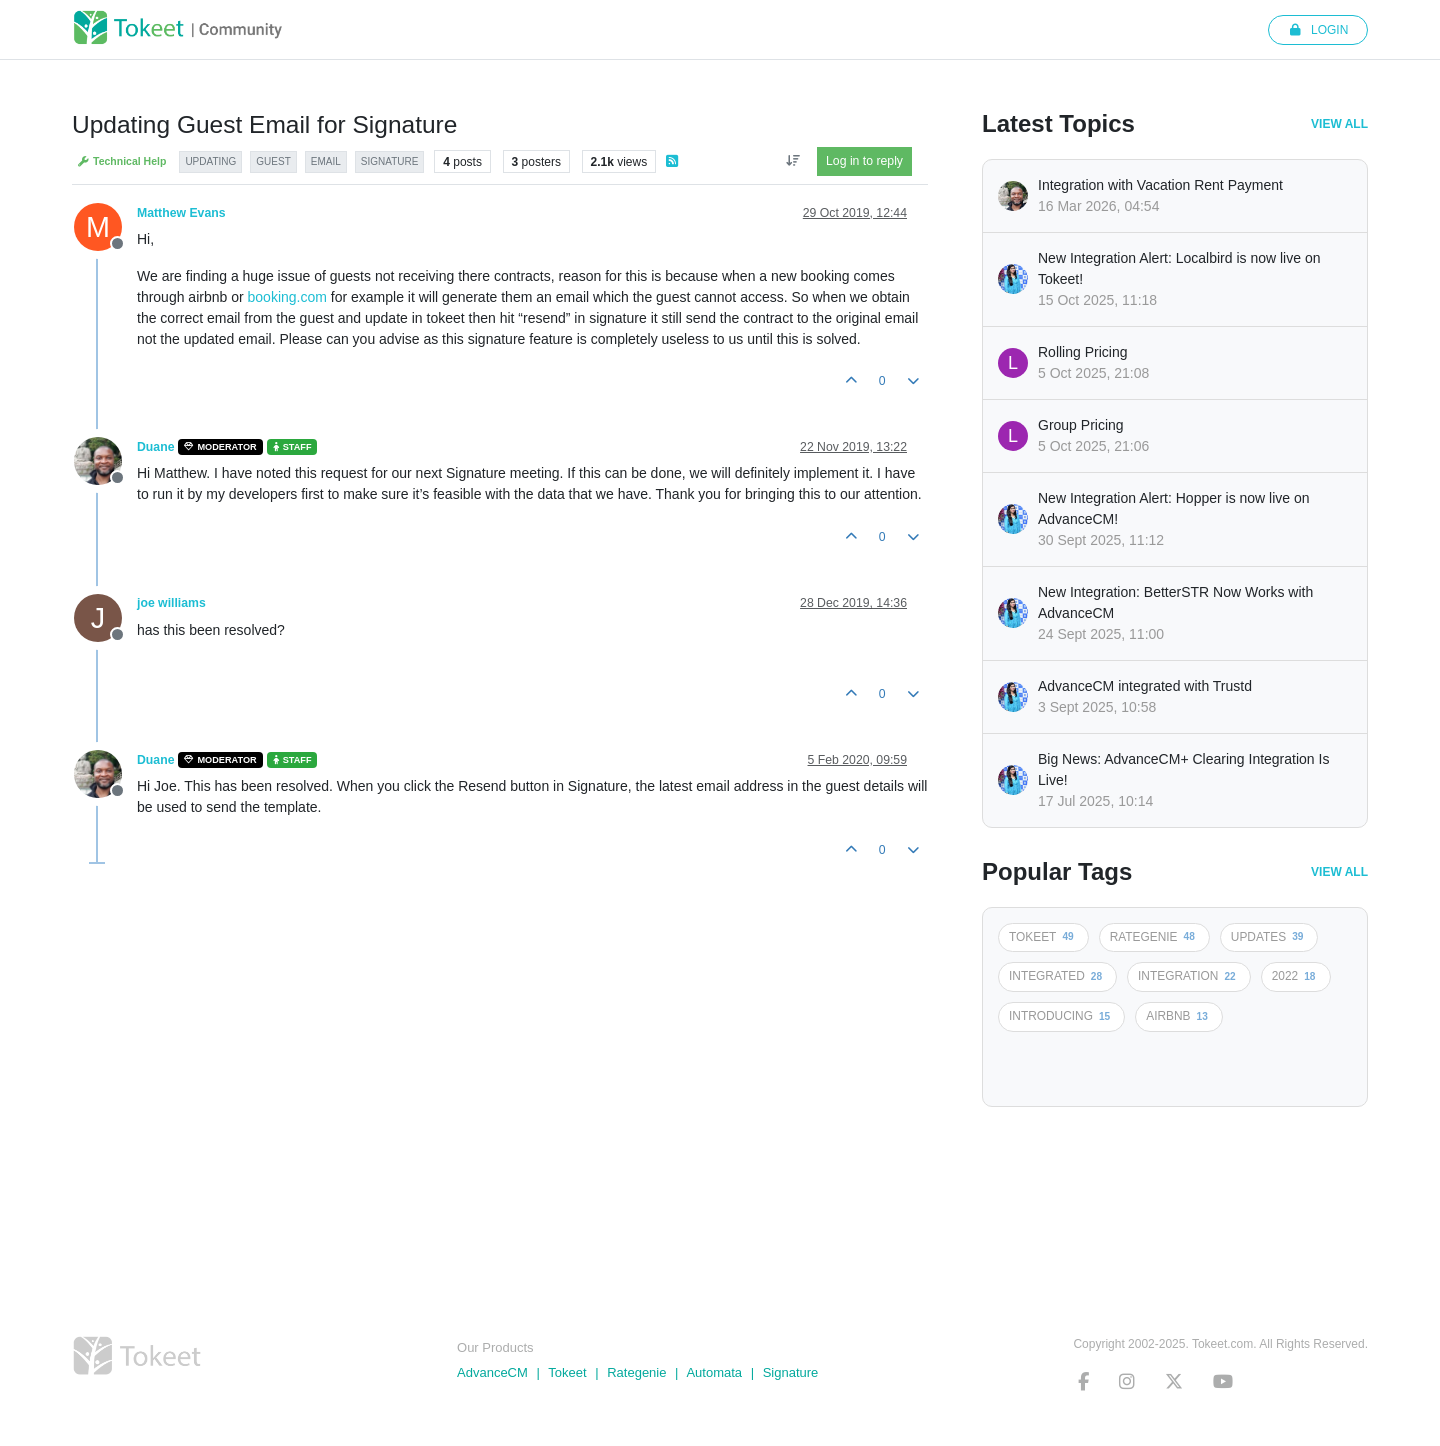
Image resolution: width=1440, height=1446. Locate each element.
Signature (791, 1372)
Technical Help (121, 161)
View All (1339, 124)
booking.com (287, 297)
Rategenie (636, 1372)
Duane (155, 447)
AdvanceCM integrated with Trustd (1145, 686)
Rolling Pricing (1082, 352)
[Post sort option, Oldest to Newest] (792, 161)
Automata (714, 1372)
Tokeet (567, 1372)
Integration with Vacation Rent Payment (1160, 185)
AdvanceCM (492, 1372)
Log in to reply (864, 161)
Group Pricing (1081, 425)
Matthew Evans (181, 213)
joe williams (171, 603)
